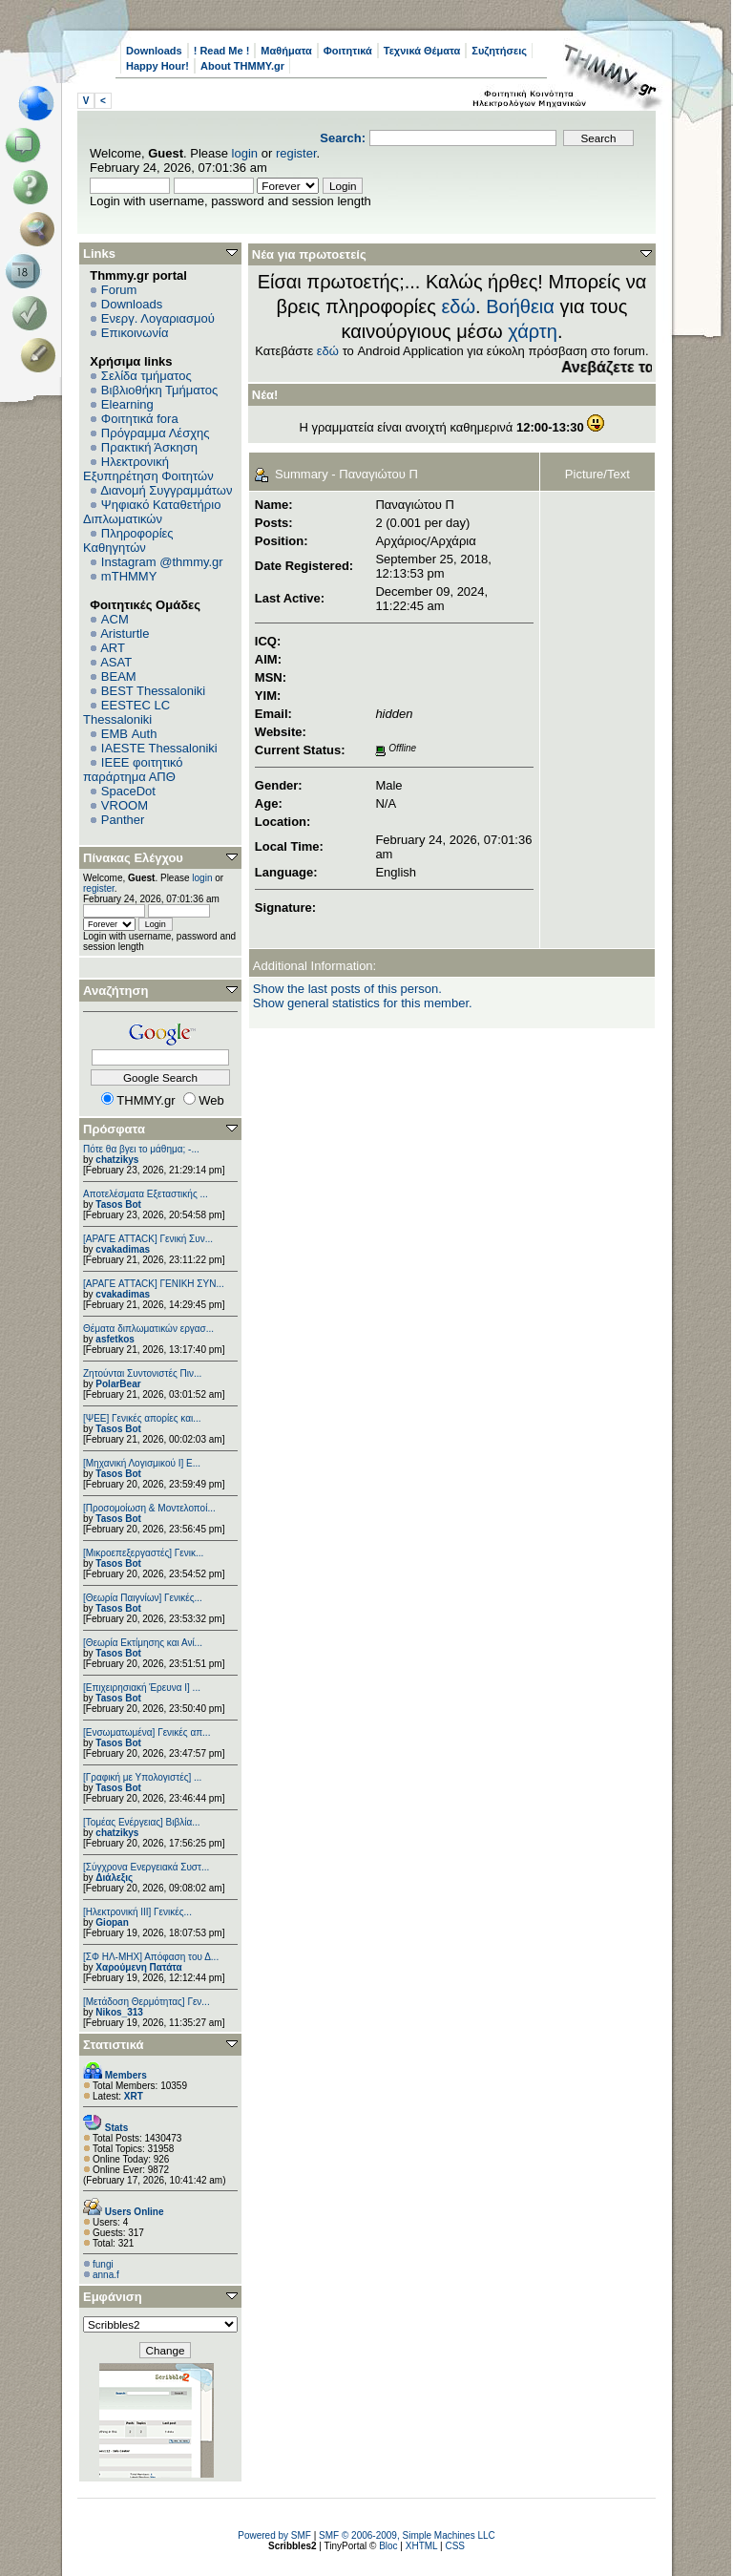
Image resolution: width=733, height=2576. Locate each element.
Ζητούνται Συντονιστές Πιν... (142, 1373)
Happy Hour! (157, 66)
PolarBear (117, 1384)
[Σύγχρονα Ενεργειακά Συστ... (146, 1867)
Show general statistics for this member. (362, 1003)
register (296, 153)
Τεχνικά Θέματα (422, 50)
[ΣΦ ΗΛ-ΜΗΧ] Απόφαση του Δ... (151, 1957)
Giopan (111, 1922)
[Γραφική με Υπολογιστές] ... (142, 1777)
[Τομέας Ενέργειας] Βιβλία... (141, 1822)
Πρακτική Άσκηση (149, 447)
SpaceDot (128, 791)
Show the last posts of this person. (347, 989)
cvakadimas (122, 1249)
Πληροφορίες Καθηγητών (128, 540)
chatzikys (116, 1159)
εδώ (458, 306)
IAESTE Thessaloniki (159, 748)
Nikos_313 (118, 2012)
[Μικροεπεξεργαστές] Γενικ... (143, 1553)
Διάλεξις (114, 1877)
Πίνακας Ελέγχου (133, 858)
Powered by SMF (274, 2535)
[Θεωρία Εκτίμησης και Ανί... (142, 1642)
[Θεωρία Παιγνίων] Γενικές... (142, 1598)
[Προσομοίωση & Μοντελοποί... (149, 1508)
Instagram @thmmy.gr (162, 562)
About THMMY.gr (242, 66)
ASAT (116, 662)
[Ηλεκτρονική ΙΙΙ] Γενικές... (137, 1912)
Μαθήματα (286, 50)
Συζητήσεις (499, 50)
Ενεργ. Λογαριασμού (158, 318)
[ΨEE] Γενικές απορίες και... (142, 1418)
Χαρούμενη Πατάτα (138, 1967)
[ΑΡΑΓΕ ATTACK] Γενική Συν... (148, 1239)
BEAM (118, 676)
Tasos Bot (118, 1204)
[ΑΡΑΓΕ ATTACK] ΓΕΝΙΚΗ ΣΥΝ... (153, 1283)
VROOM (124, 805)
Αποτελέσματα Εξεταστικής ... (145, 1194)
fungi (103, 2264)
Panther (123, 820)
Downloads (154, 50)
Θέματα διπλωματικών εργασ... (148, 1328)
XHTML (422, 2546)
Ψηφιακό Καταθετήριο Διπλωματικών (151, 511)
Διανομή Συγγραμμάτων (166, 490)
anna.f (106, 2275)
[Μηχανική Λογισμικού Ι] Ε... (141, 1463)
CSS (455, 2546)
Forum (119, 290)
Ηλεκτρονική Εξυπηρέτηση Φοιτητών (148, 468)
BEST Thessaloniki (153, 691)
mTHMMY (129, 576)
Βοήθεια (520, 306)
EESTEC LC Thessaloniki (126, 712)
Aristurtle (124, 633)
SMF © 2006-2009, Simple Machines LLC (407, 2535)
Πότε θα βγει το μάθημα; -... (141, 1149)
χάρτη (532, 331)
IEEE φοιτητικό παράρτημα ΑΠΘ (133, 769)
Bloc (388, 2546)
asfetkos (115, 1339)
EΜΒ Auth (129, 734)
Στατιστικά (113, 2045)
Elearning (127, 404)
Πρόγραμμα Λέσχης (155, 433)
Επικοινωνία (135, 333)
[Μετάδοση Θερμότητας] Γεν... (146, 2001)
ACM (115, 619)
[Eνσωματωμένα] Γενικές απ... (146, 1732)
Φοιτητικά (348, 50)
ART (112, 648)
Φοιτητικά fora (139, 419)
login (245, 153)
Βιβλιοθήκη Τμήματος (159, 390)
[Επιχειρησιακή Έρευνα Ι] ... (141, 1687)
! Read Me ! (222, 50)
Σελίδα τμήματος (146, 376)
